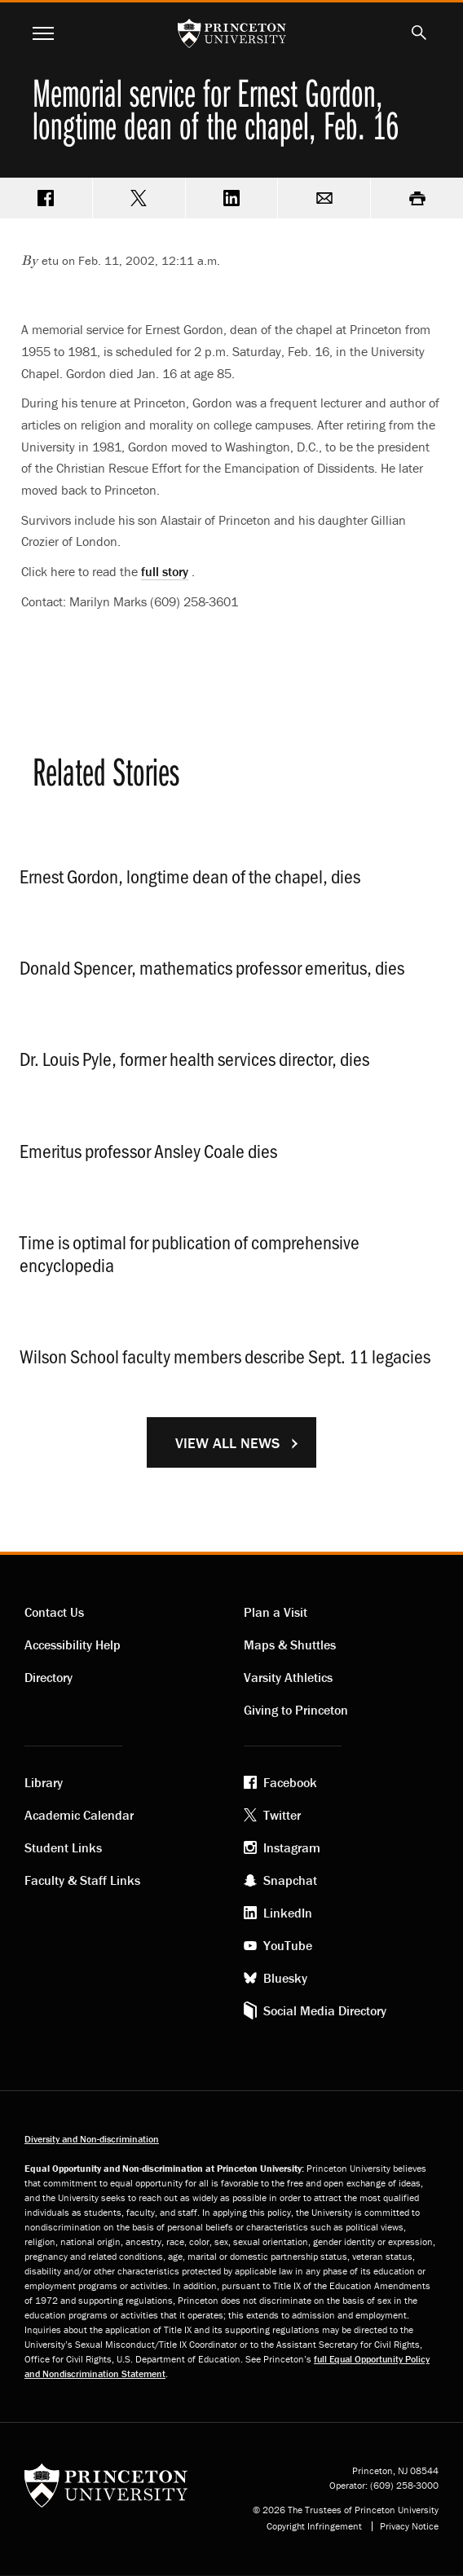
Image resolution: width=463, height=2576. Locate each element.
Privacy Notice (409, 2526)
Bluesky (285, 1978)
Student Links (63, 1847)
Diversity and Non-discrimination (91, 2139)
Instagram (291, 1847)
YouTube (287, 1945)
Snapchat (290, 1880)
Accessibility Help (72, 1644)
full (164, 571)
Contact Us (54, 1612)
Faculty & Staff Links (82, 1880)
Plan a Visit (275, 1612)
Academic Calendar (79, 1815)
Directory (48, 1677)
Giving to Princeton (296, 1710)
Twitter (282, 1815)
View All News (227, 1442)
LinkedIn (287, 1912)
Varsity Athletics (288, 1677)
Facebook (290, 1782)
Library (43, 1782)
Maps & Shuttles (290, 1644)
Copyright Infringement (314, 2526)
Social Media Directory (324, 2010)
